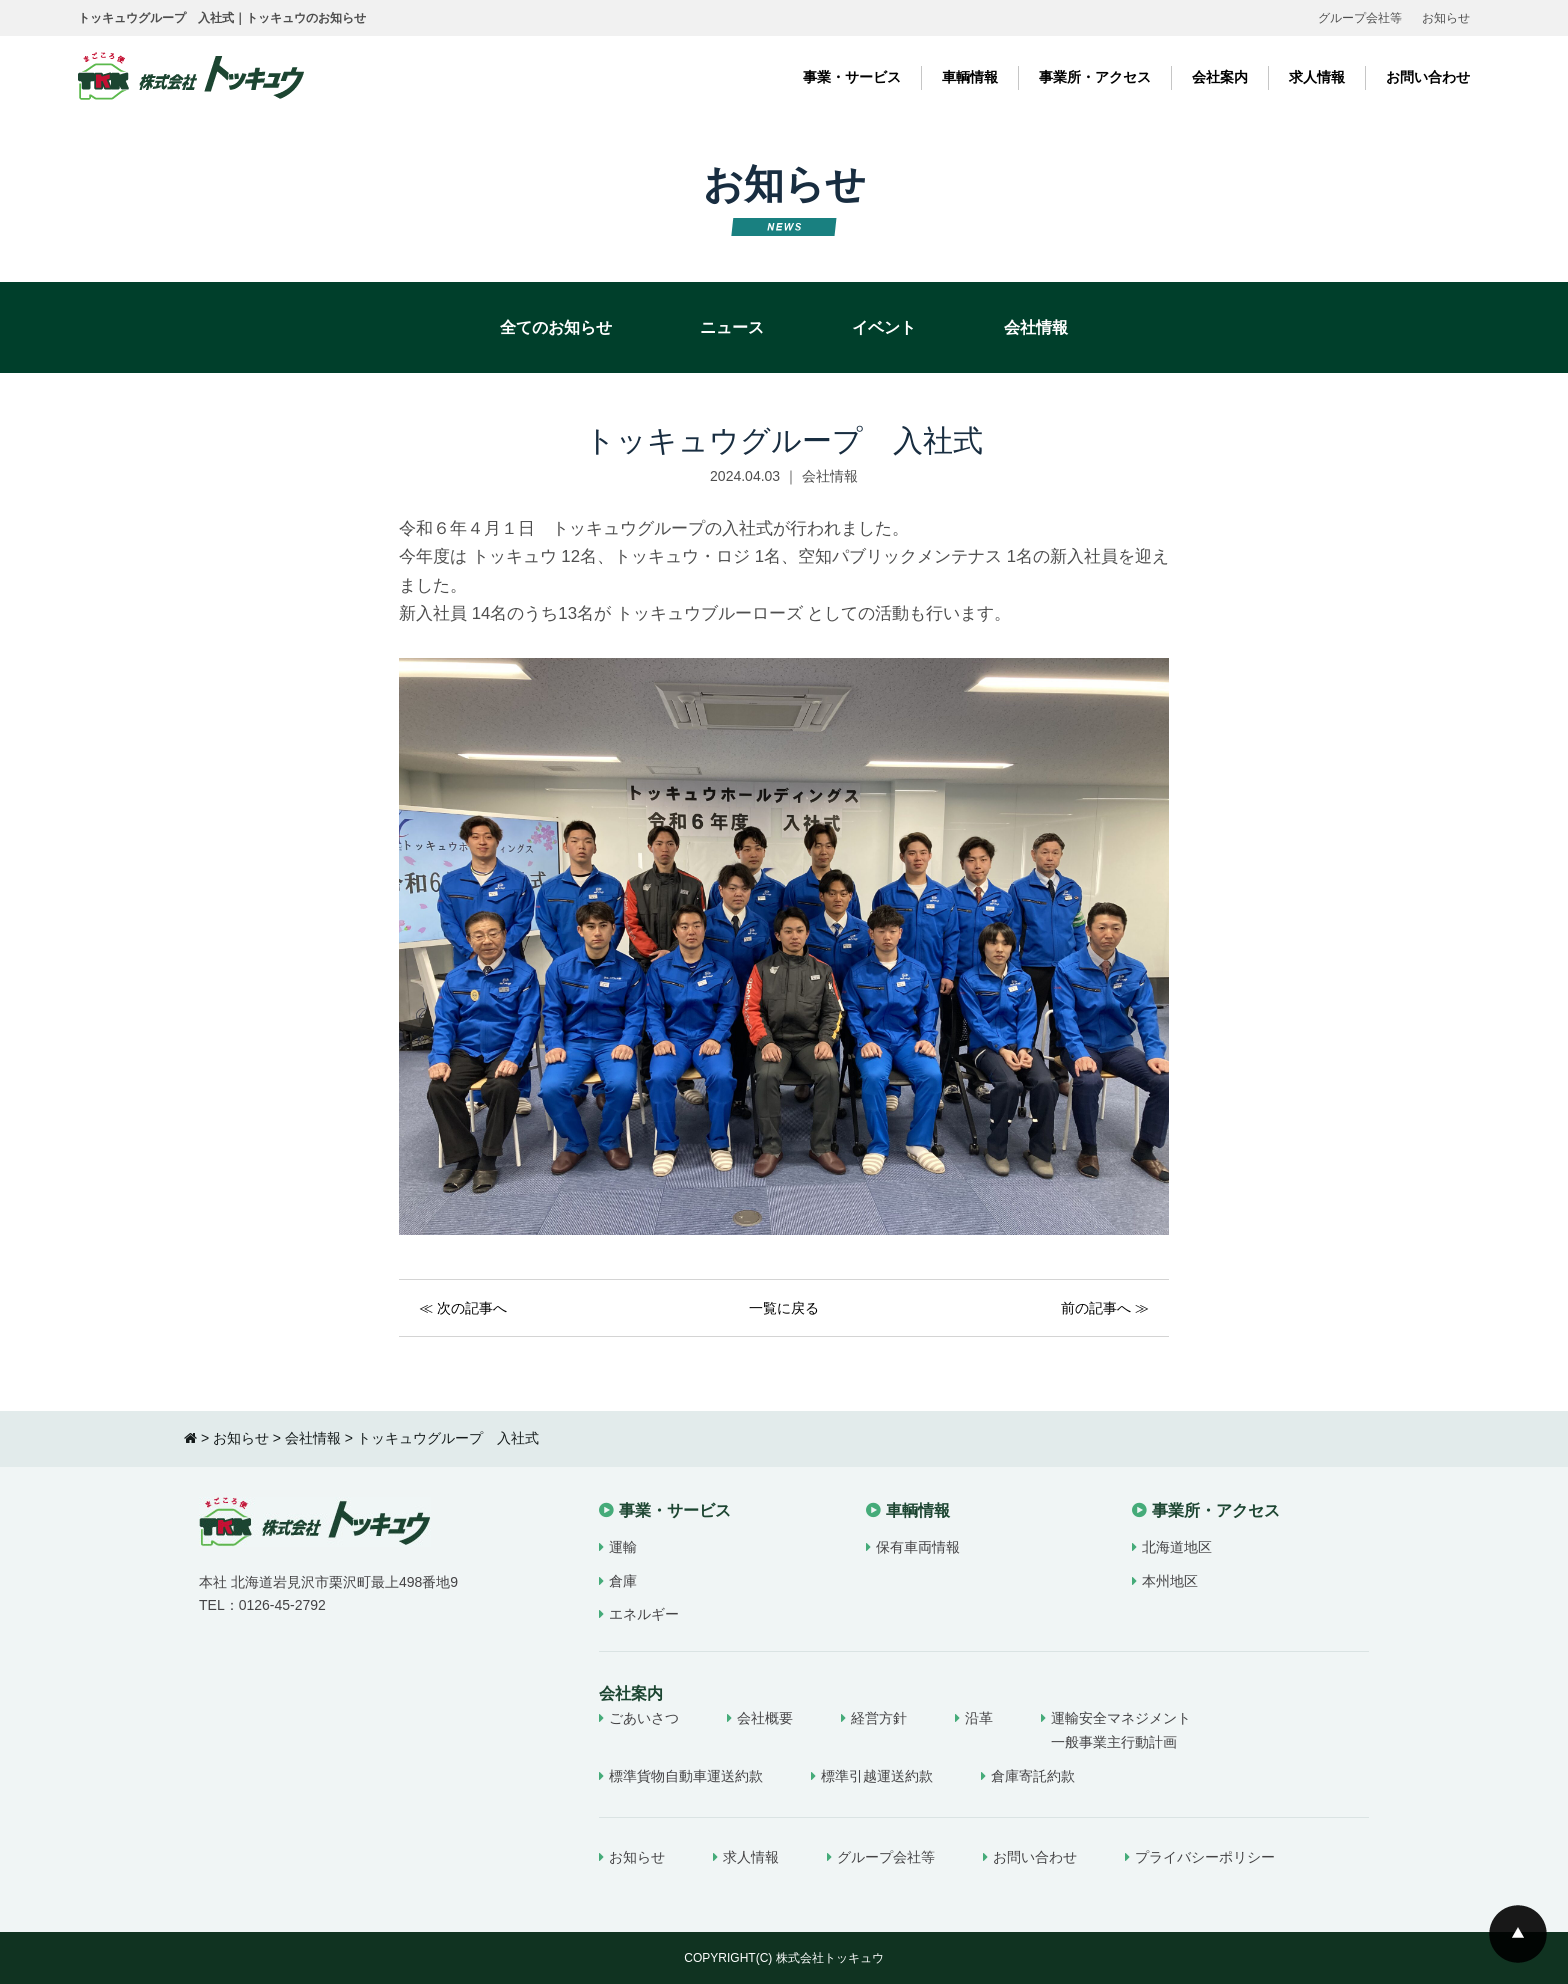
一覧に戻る (784, 1308)
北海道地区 (1177, 1547)
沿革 (979, 1718)
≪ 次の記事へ (463, 1308)
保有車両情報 (918, 1547)
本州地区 (1170, 1581)
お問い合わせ (1428, 77)
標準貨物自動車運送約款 (686, 1776)
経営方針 (879, 1718)
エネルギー (644, 1614)
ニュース (732, 327)
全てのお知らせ (556, 327)
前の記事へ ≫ (1105, 1308)
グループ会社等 (1360, 18)
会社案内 (1220, 77)
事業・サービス (852, 77)
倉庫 (623, 1581)
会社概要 (765, 1718)
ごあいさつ (644, 1718)
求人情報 (1317, 77)
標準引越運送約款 (877, 1776)
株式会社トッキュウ (830, 1958)
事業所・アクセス (1095, 77)
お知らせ (1446, 18)
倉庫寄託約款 (1033, 1776)
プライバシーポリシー (1205, 1857)
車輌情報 (970, 77)
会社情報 (1036, 327)
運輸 (623, 1547)
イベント (884, 327)
